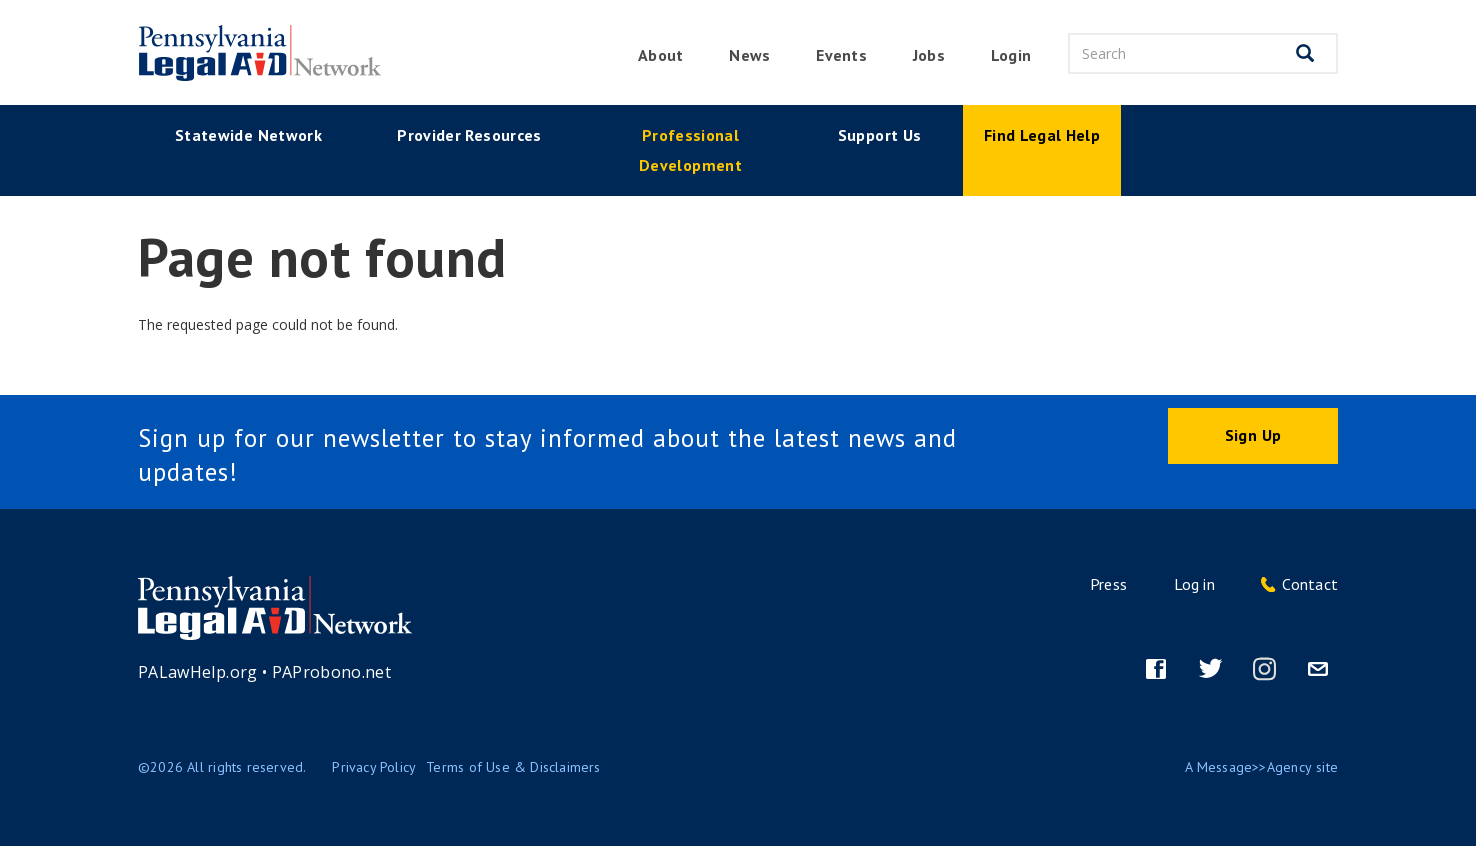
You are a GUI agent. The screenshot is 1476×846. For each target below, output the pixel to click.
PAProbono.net (332, 672)
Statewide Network (248, 135)
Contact (1310, 584)
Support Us (880, 135)
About (660, 55)
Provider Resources (469, 135)
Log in (1194, 584)
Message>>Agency (1255, 767)
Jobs (929, 55)
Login (1011, 55)
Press (1108, 584)
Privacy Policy (374, 767)
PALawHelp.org (198, 672)
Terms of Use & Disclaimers (513, 767)
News (749, 55)
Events (841, 55)
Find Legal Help (1042, 135)
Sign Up (1253, 435)
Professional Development (690, 150)
